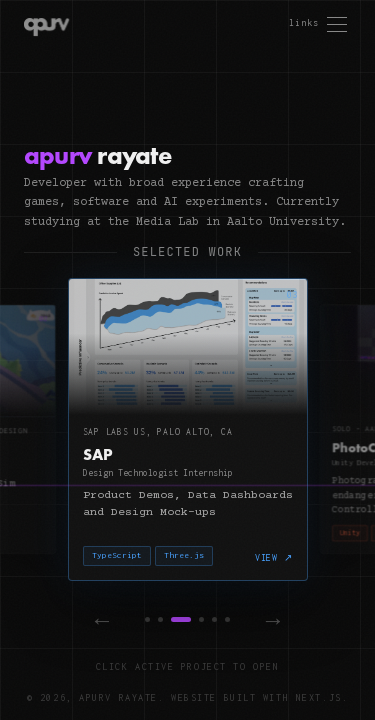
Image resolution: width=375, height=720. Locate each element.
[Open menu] (318, 24)
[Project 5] (214, 619)
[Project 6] (227, 619)
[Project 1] (147, 619)
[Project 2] (160, 619)
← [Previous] (102, 620)
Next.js (319, 697)
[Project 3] (181, 619)
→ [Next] (273, 620)
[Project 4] (201, 619)
